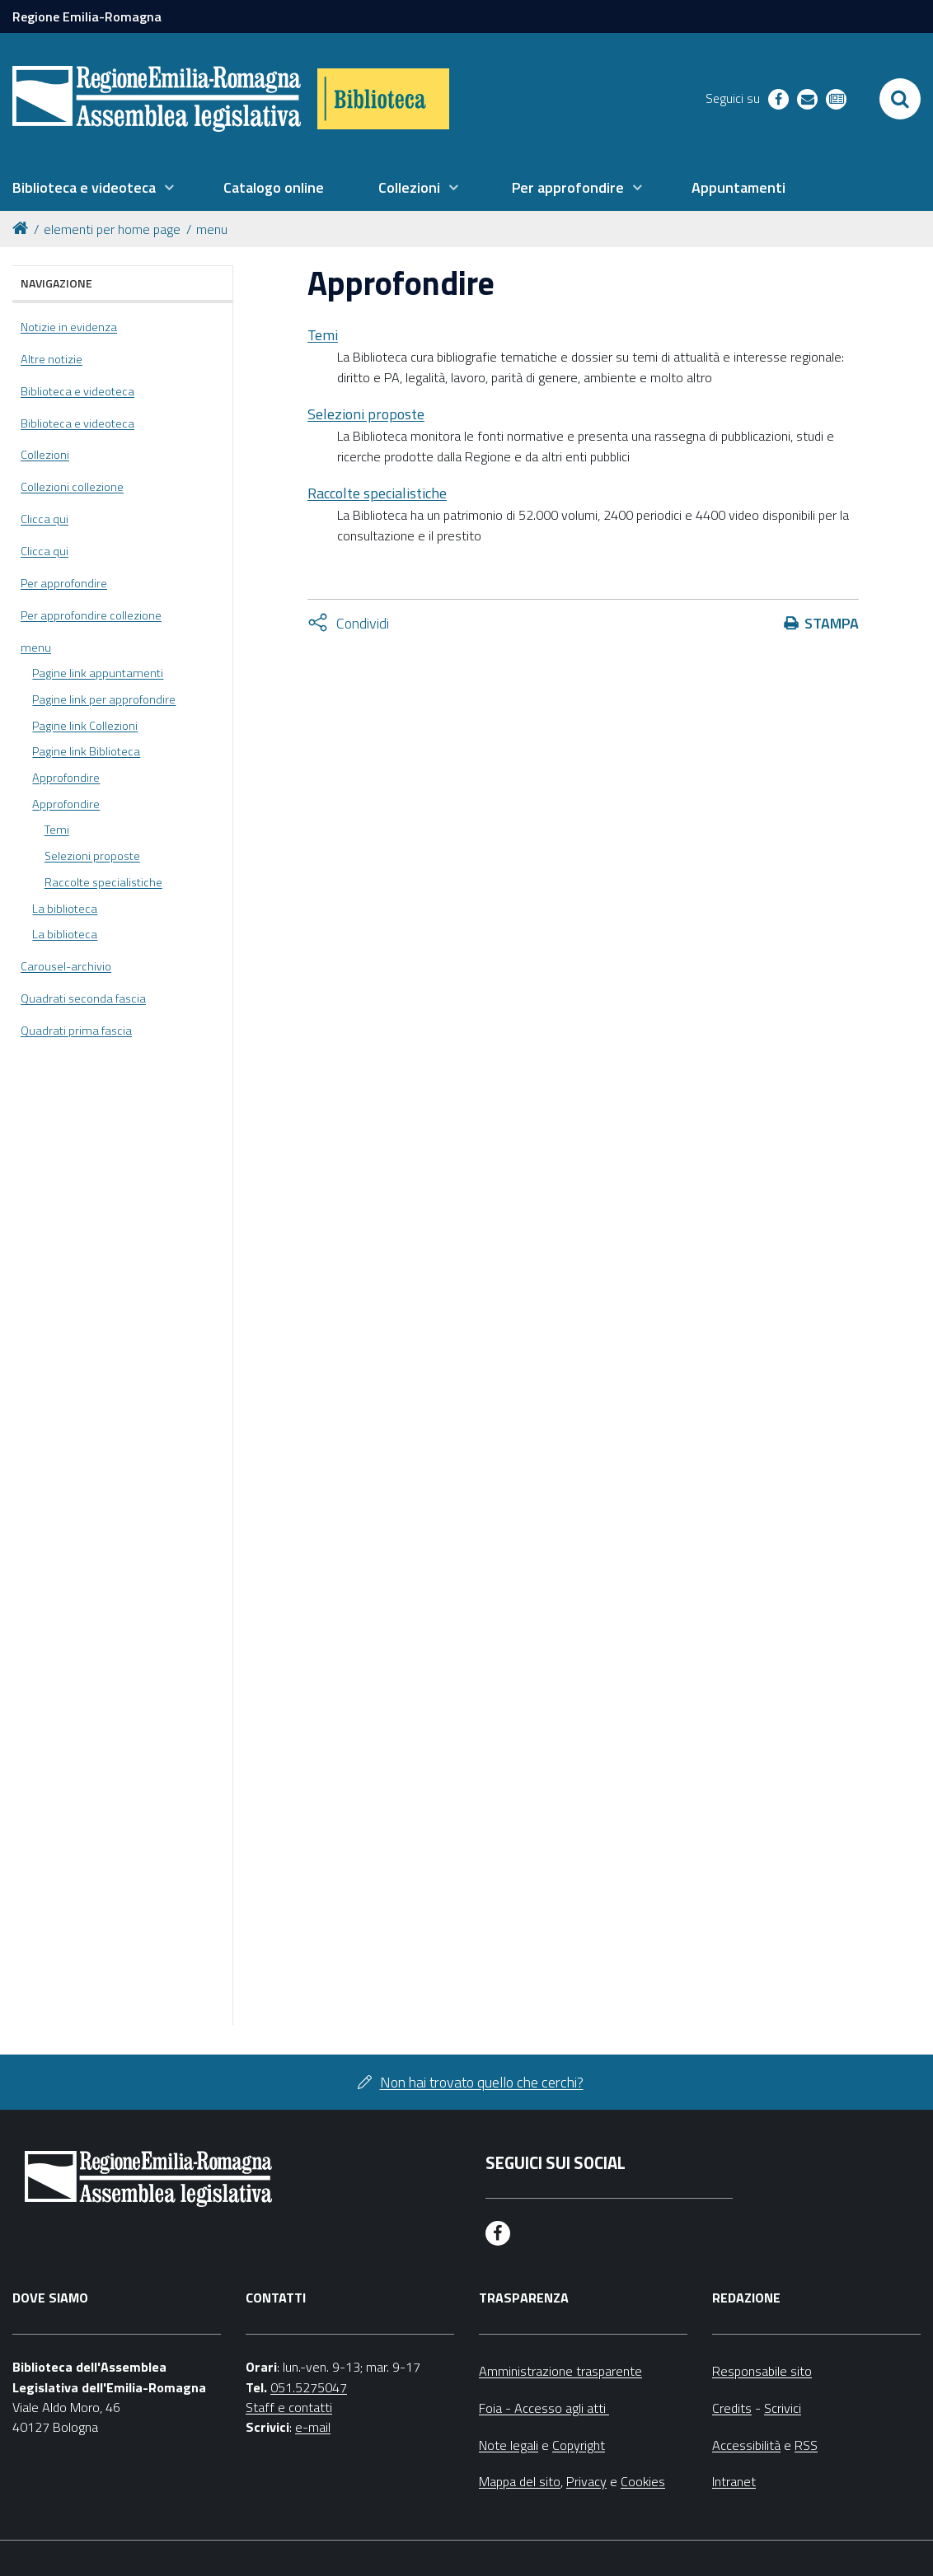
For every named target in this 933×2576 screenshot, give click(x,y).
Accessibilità (746, 2445)
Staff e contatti (289, 2407)
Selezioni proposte (365, 414)
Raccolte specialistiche (377, 493)
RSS (806, 2445)
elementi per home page (112, 229)
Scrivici (782, 2408)
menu (211, 229)
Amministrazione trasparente (560, 2371)
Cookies (643, 2481)
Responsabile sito (762, 2371)
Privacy (586, 2481)
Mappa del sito (519, 2481)
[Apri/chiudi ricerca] (900, 98)
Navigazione (56, 283)
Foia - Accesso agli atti (544, 2408)
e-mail (313, 2427)
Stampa (831, 623)
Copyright (578, 2445)
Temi (322, 335)
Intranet (734, 2481)
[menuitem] (93, 188)
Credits (732, 2408)
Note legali (508, 2445)
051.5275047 (308, 2387)
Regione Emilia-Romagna (87, 16)
